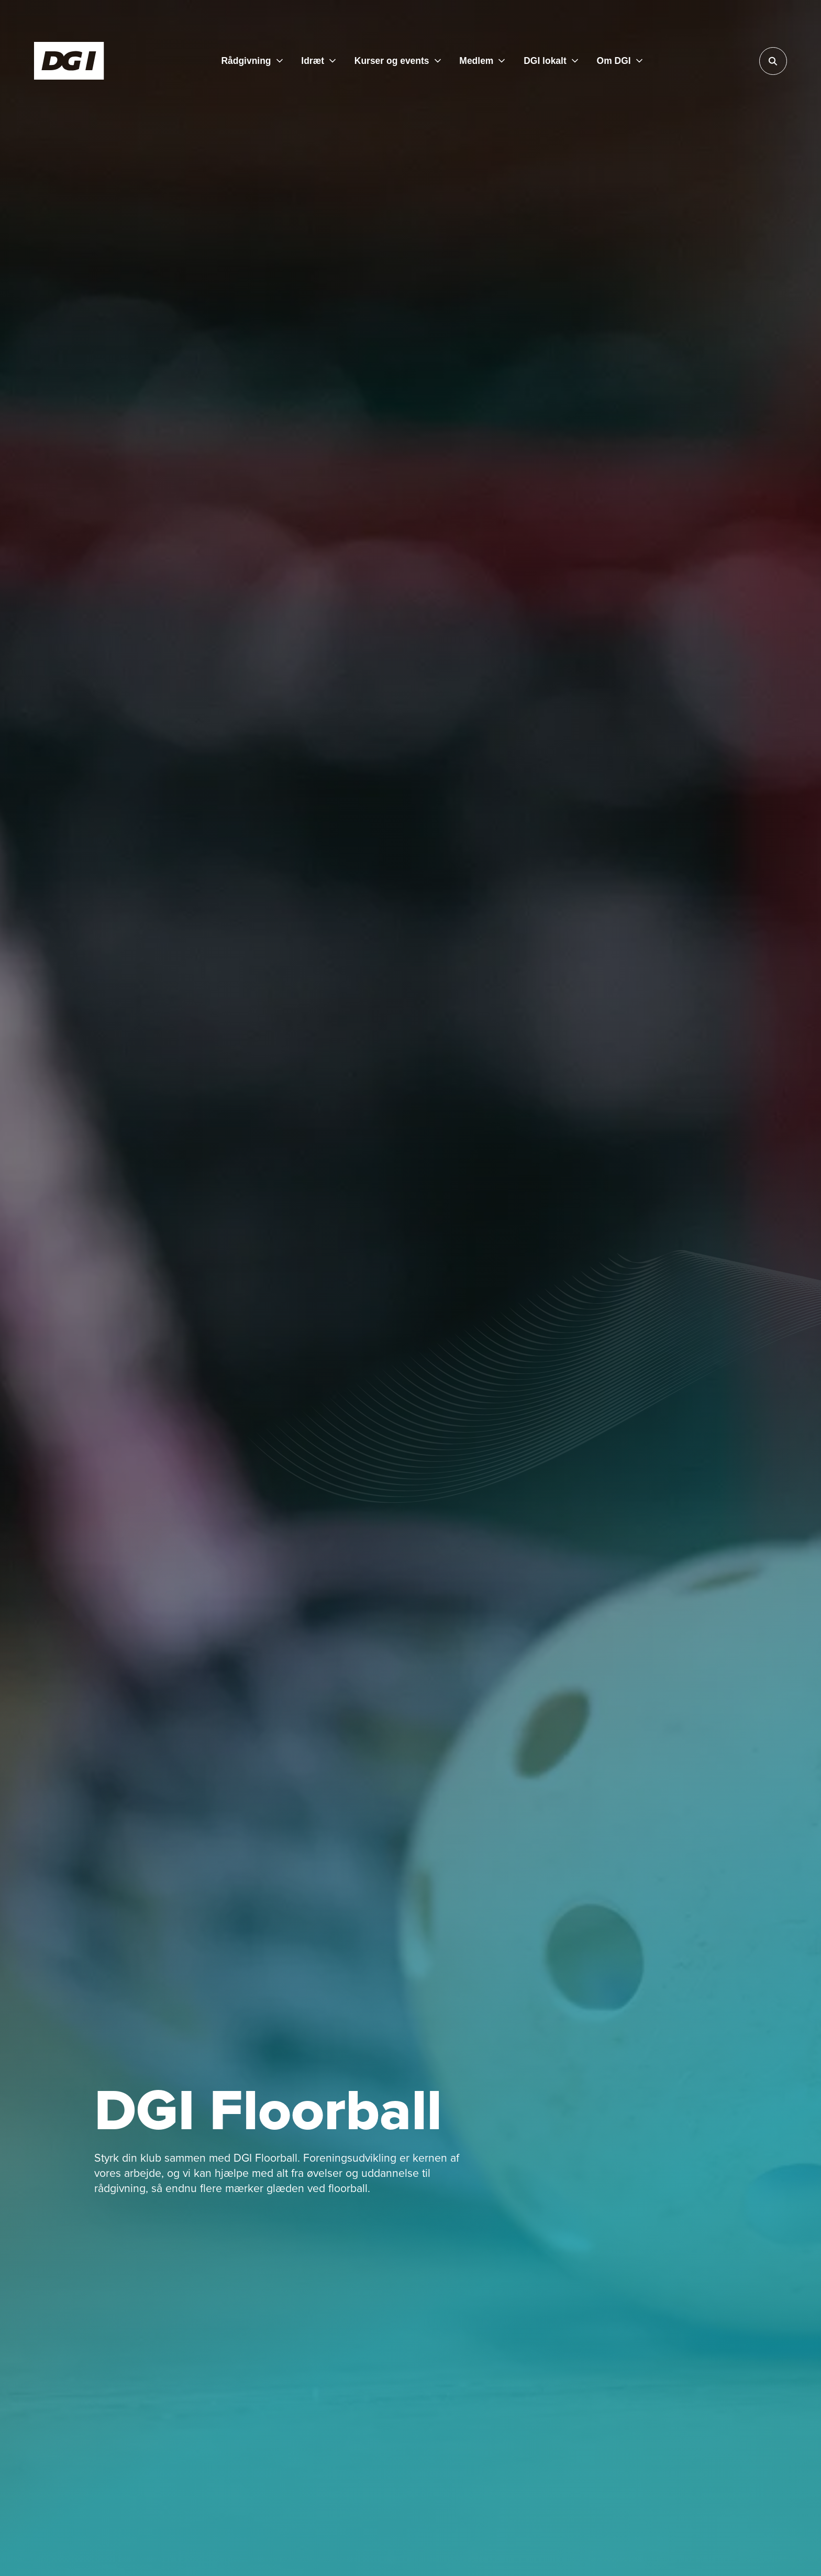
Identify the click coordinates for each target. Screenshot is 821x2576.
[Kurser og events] (397, 61)
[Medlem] (482, 61)
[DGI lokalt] (551, 61)
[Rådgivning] (251, 61)
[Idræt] (318, 61)
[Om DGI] (619, 61)
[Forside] (69, 61)
